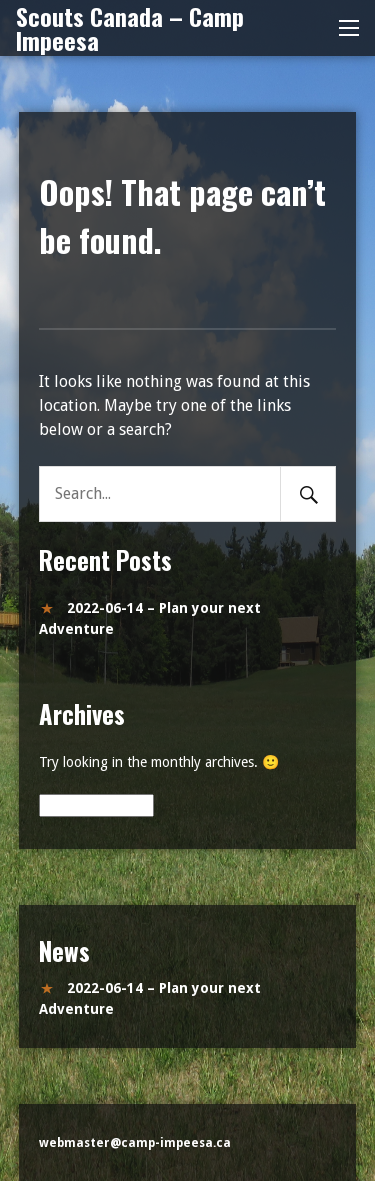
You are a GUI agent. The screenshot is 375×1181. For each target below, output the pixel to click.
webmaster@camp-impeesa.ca (135, 1143)
